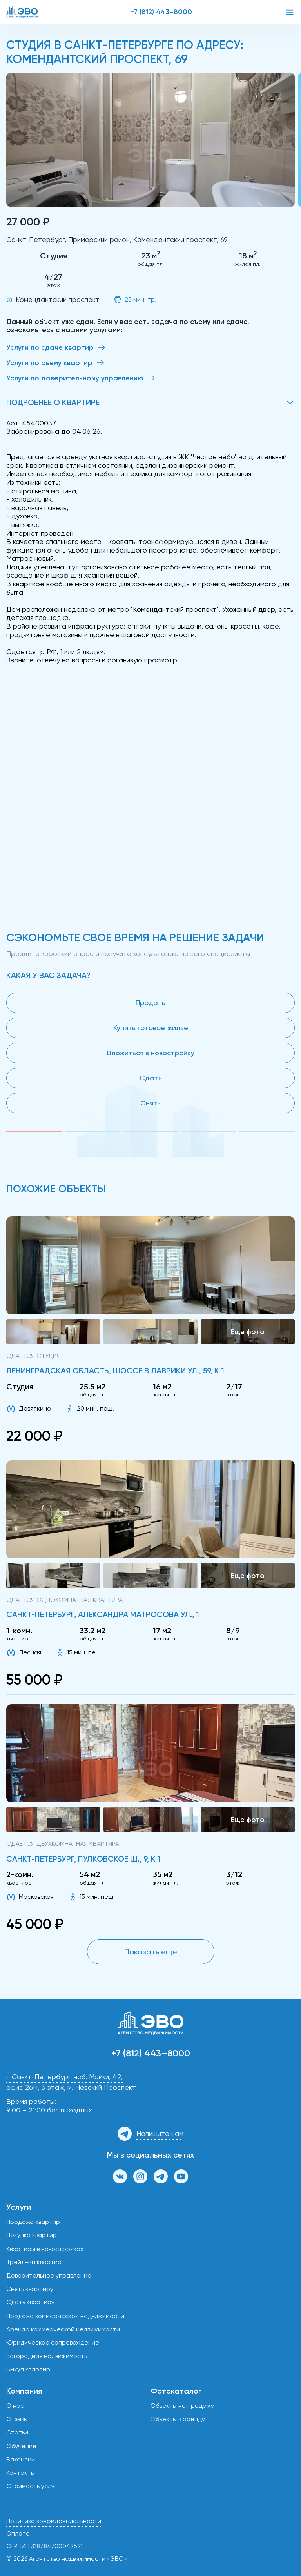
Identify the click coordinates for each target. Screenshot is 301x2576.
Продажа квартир (33, 2221)
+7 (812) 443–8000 (161, 11)
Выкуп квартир (28, 2369)
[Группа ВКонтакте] (120, 2176)
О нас (15, 2405)
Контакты (20, 2472)
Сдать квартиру (30, 2302)
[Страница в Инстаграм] (140, 2176)
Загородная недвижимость (46, 2356)
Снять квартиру (29, 2288)
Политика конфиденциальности (53, 2521)
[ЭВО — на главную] (22, 12)
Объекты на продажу (182, 2405)
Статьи (17, 2432)
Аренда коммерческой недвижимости (63, 2329)
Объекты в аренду (177, 2419)
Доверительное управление (48, 2275)
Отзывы (17, 2419)
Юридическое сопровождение (52, 2342)
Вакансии (20, 2459)
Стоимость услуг (31, 2486)
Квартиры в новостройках (44, 2248)
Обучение (21, 2446)
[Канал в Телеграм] (161, 2176)
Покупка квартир (31, 2235)
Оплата (18, 2533)
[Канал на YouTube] (181, 2176)
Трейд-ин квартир (34, 2262)
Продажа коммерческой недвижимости (65, 2316)
